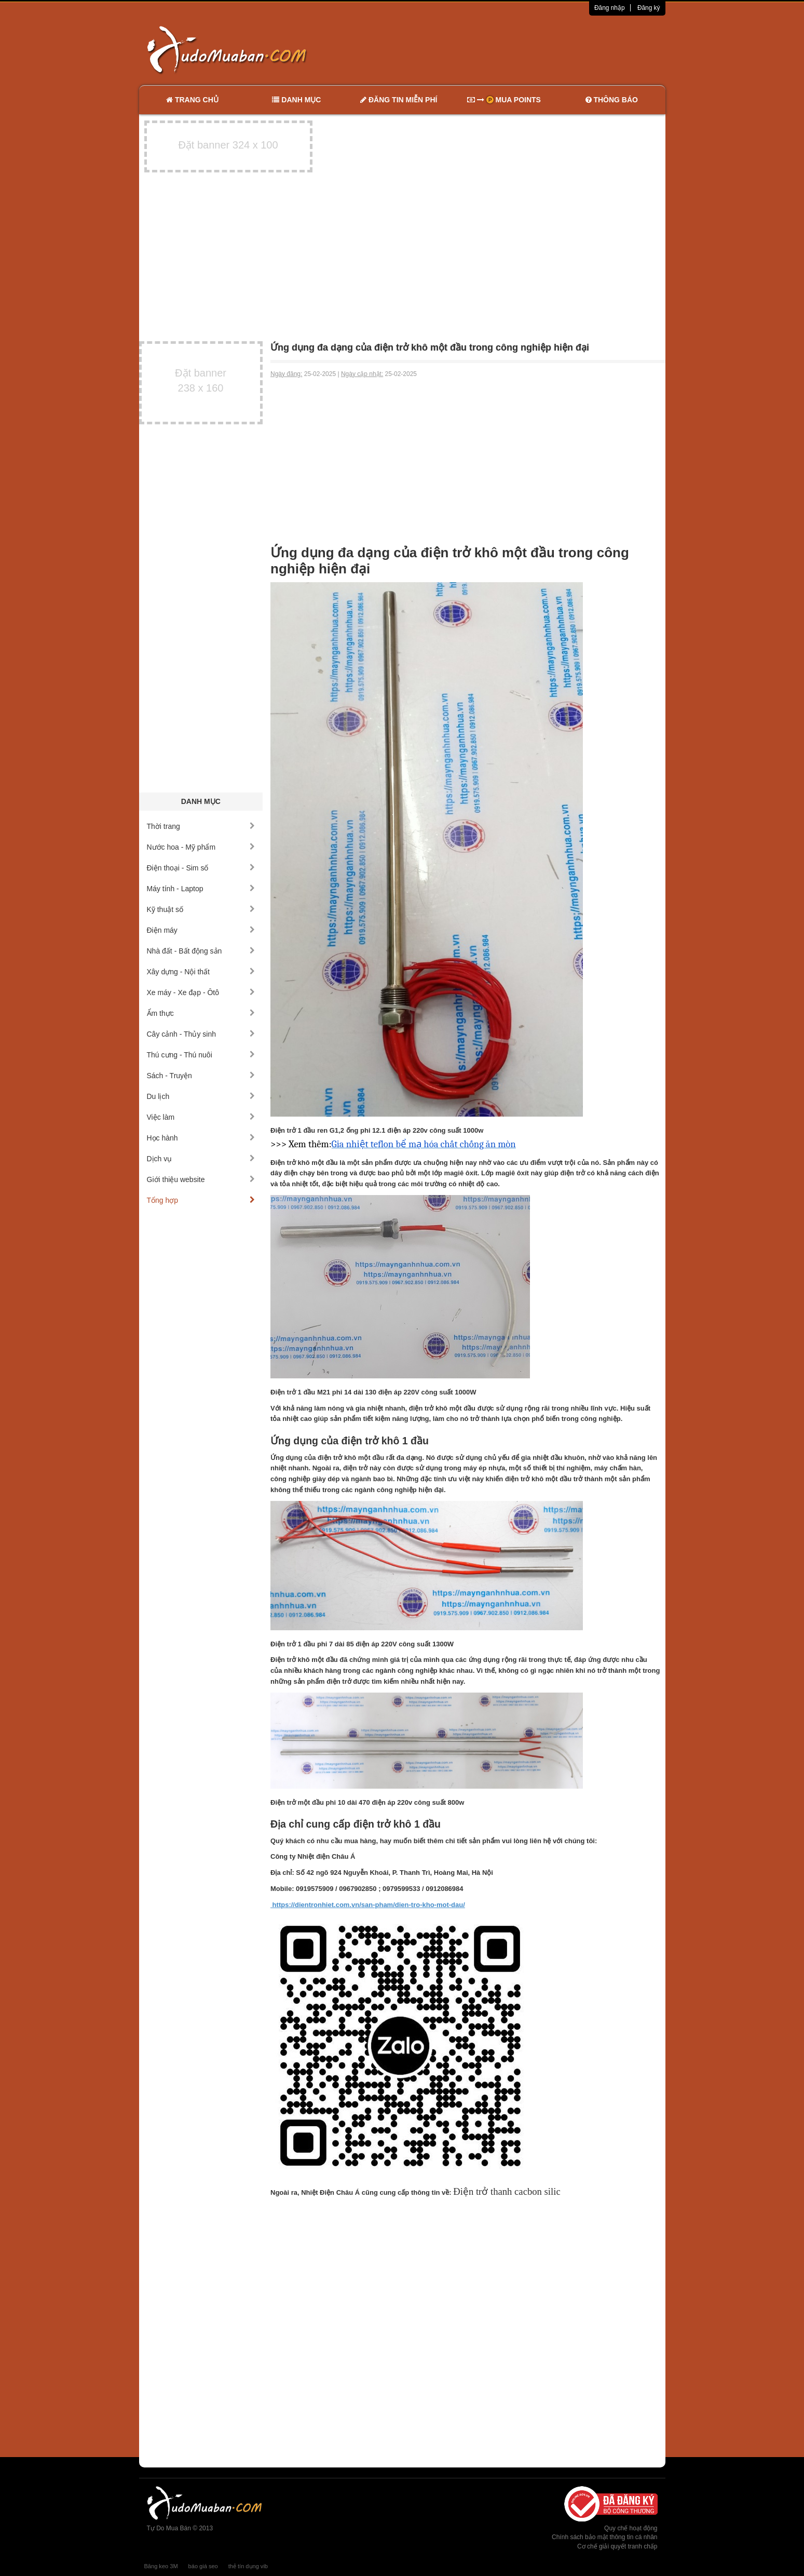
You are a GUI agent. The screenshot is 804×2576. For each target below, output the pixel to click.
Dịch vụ (201, 1159)
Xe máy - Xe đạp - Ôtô (201, 992)
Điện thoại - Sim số (201, 868)
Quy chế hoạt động (630, 2528)
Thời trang (201, 826)
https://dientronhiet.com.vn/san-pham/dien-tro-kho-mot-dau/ (367, 1905)
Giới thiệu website (201, 1179)
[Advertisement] (511, 49)
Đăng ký (648, 7)
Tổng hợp (201, 1200)
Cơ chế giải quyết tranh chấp (617, 2546)
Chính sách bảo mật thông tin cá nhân (604, 2537)
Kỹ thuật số (201, 909)
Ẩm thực (201, 1013)
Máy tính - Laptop (201, 888)
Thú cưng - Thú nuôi (201, 1055)
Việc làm (201, 1117)
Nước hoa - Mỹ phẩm (201, 847)
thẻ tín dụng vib (248, 2566)
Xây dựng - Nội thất (201, 972)
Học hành (201, 1138)
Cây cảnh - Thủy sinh (201, 1034)
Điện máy (201, 930)
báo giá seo (203, 2566)
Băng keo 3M (161, 2566)
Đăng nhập (609, 7)
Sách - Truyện (201, 1075)
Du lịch (201, 1096)
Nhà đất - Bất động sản (201, 951)
